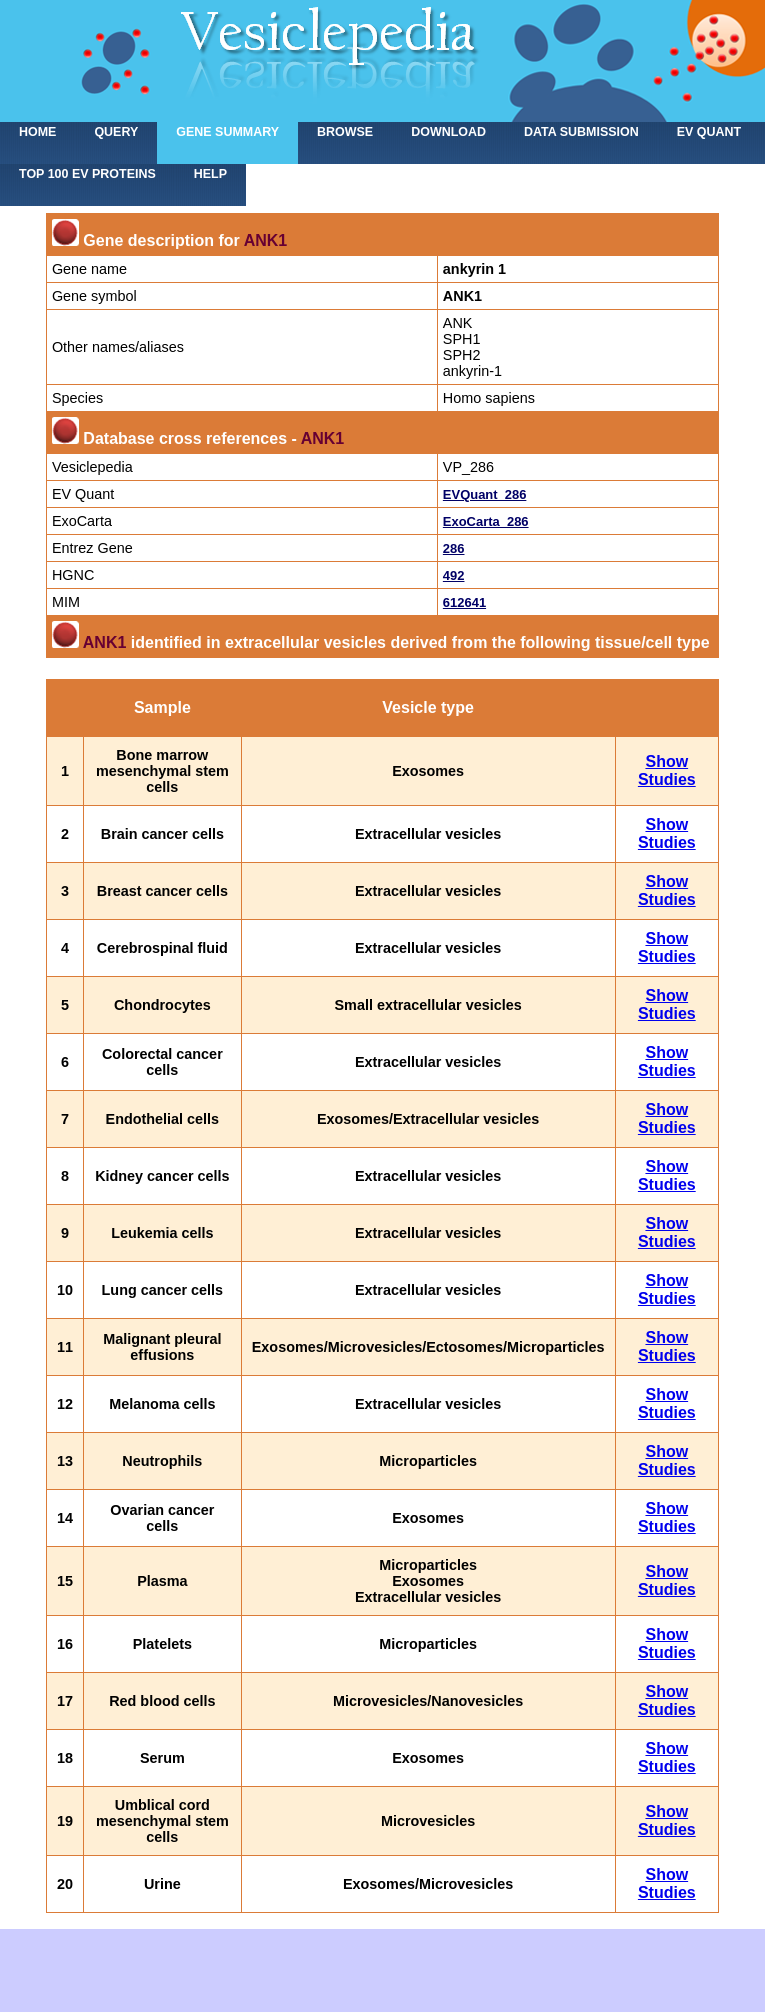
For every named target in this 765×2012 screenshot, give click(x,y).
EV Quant (709, 132)
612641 (464, 602)
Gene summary (227, 132)
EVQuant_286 (485, 494)
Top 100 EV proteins (87, 174)
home (37, 132)
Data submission (581, 132)
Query (116, 132)
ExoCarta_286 (486, 521)
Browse (345, 132)
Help (210, 174)
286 (454, 548)
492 (454, 575)
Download (448, 132)
